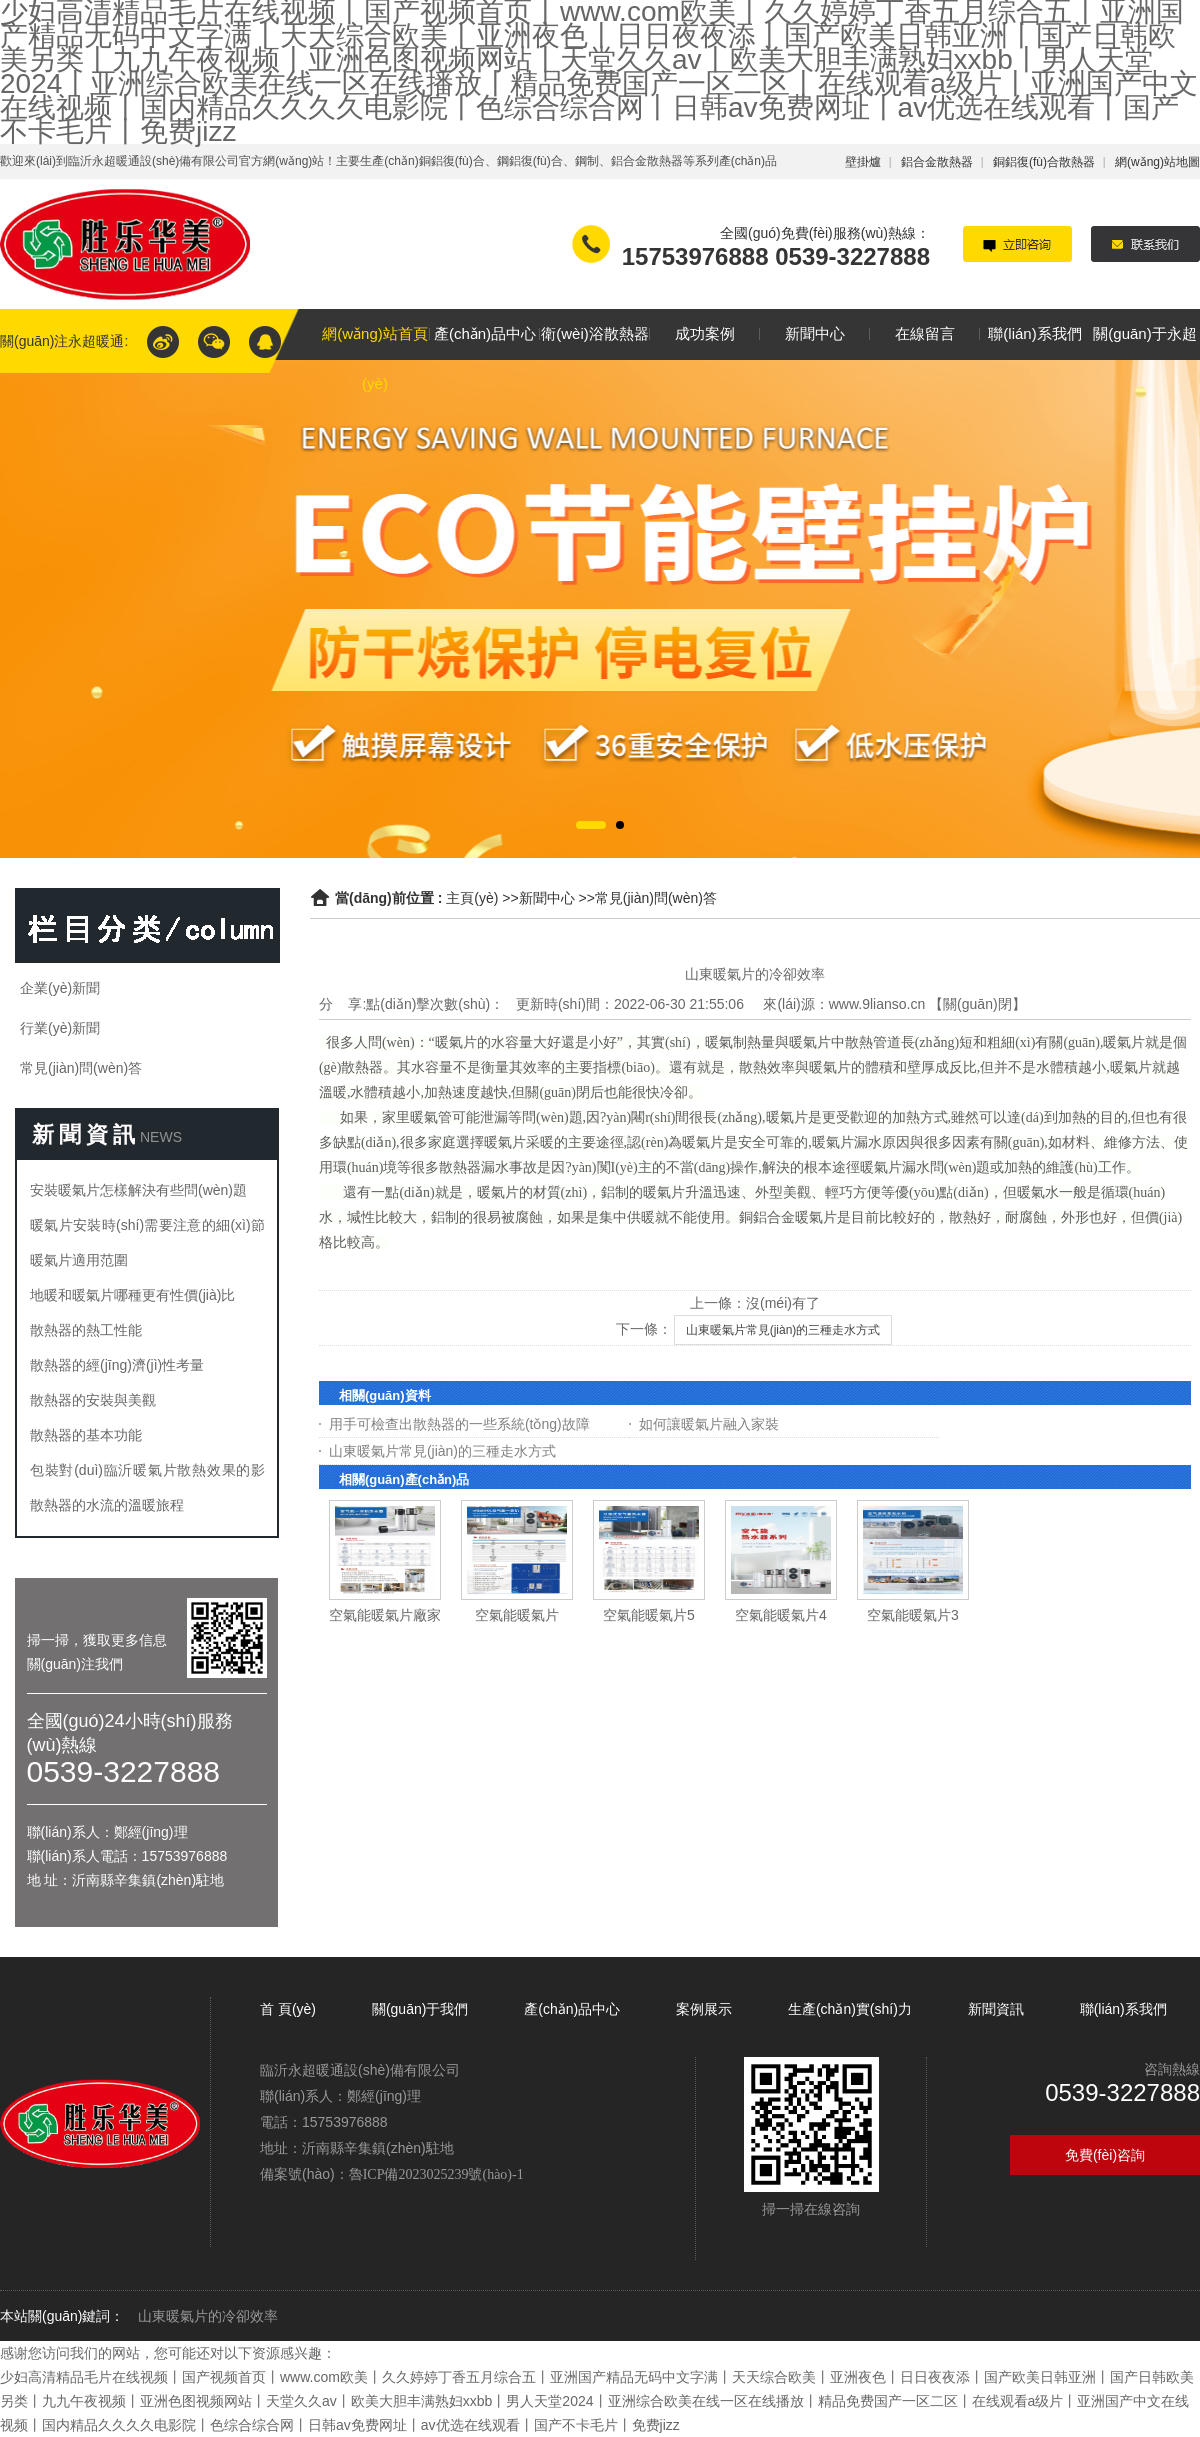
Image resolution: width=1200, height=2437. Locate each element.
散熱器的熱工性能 (86, 1330)
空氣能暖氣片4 (781, 1615)
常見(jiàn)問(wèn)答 (656, 898)
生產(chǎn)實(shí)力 (850, 2009)
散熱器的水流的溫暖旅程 (107, 1505)
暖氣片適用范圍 (79, 1260)
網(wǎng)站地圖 (1157, 162)
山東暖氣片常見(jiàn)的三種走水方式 (783, 1330)
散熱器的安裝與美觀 (93, 1400)
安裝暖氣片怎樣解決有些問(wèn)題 (138, 1190)
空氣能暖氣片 (517, 1615)
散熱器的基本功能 (86, 1435)
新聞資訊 (996, 2009)
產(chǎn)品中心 (572, 2009)
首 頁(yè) (290, 2009)
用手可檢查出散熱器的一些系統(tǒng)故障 (459, 1424)
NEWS (161, 1137)
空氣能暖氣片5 (649, 1615)
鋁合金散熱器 (937, 162)
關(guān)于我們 (420, 2009)
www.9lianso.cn (877, 1004)
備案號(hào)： (392, 2174)
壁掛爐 (863, 162)
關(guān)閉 (977, 1004)
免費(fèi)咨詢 (1105, 2155)
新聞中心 (547, 898)
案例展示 (704, 2009)
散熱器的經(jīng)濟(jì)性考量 (117, 1365)
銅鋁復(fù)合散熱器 (1044, 162)
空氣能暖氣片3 (913, 1615)
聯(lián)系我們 (1123, 2009)
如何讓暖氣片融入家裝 (709, 1424)
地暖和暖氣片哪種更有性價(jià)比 (132, 1295)
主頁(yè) (472, 898)
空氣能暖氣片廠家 (385, 1615)
